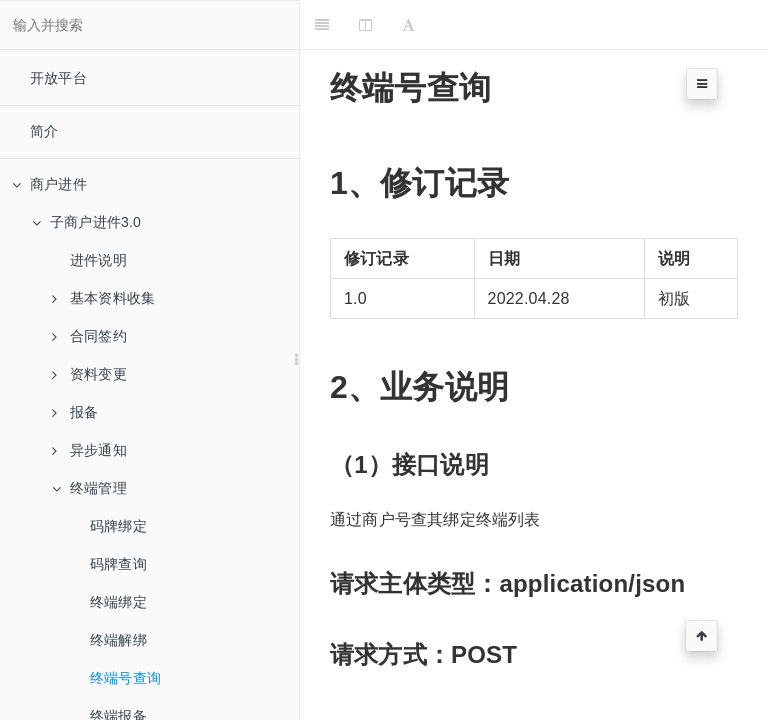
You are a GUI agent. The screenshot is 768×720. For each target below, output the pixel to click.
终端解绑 (118, 640)
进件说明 (98, 260)
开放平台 (58, 78)
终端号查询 (125, 678)
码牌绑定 (118, 526)
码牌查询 (118, 564)
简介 (44, 131)
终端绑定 (118, 602)
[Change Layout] (365, 25)
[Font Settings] (408, 25)
